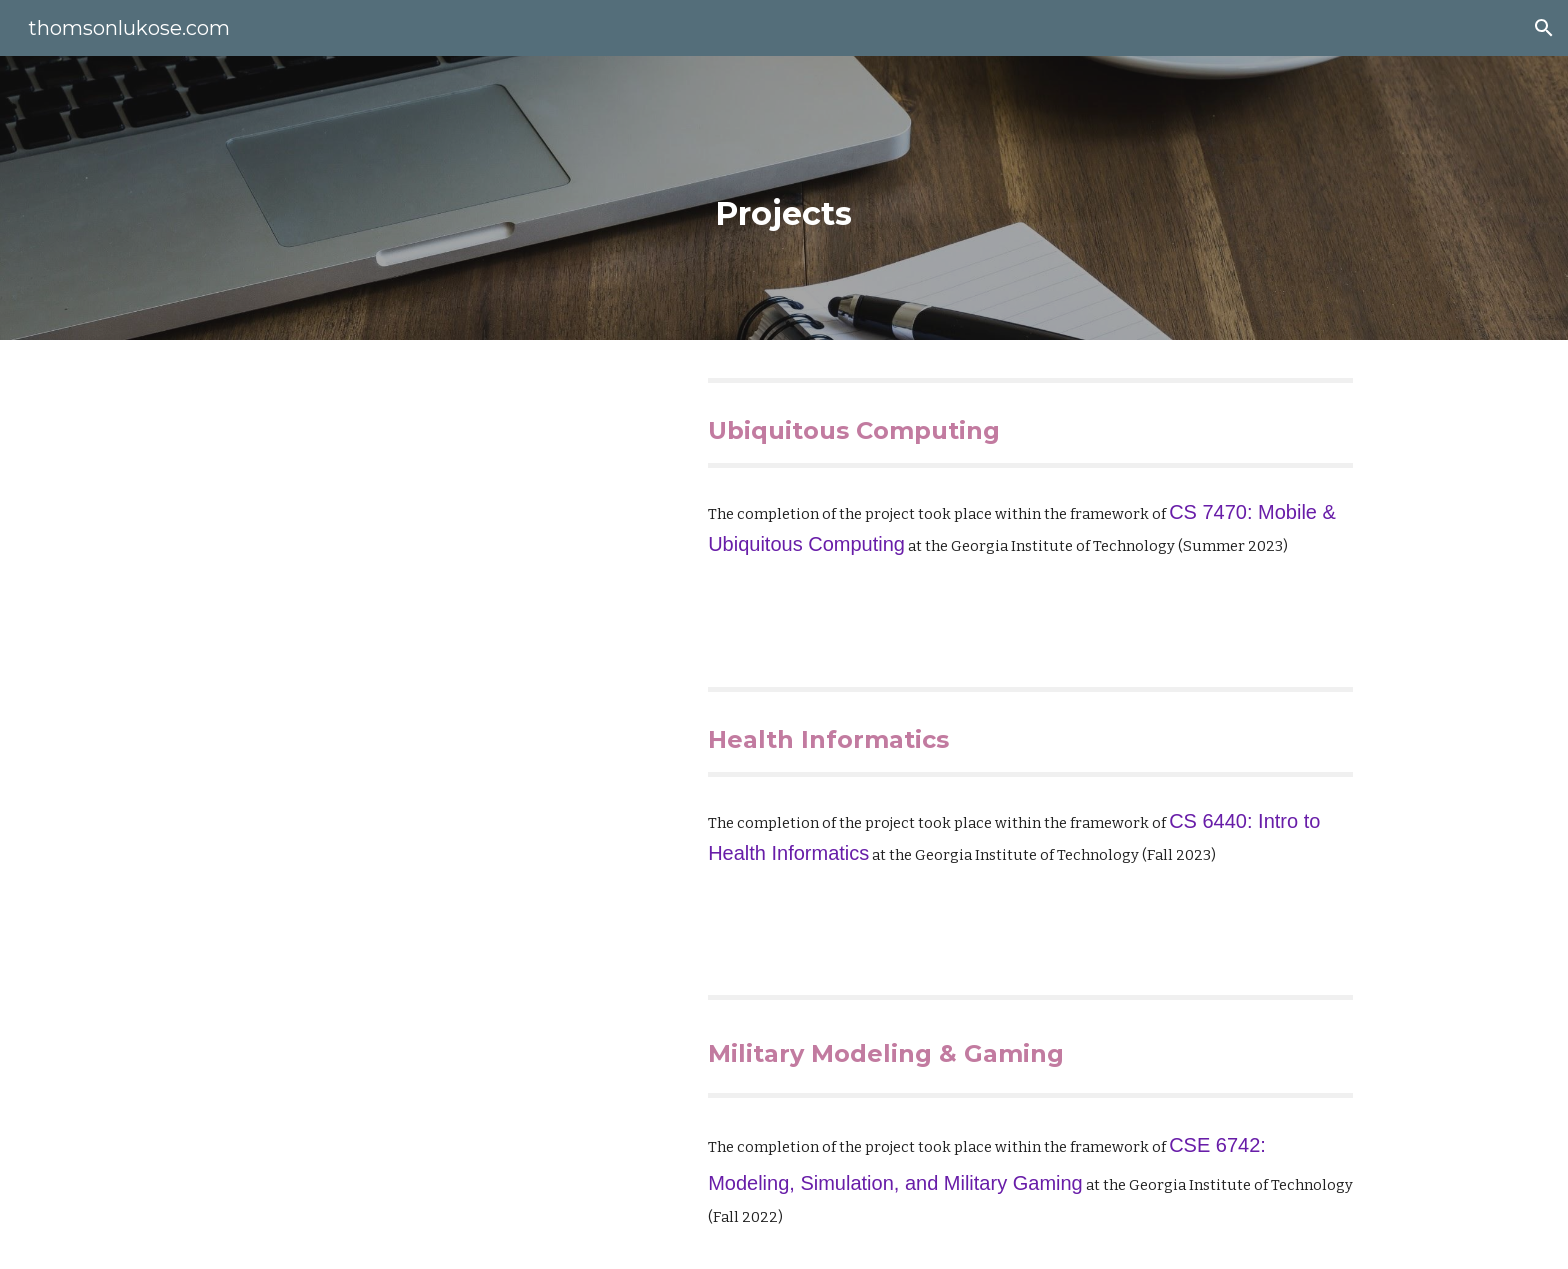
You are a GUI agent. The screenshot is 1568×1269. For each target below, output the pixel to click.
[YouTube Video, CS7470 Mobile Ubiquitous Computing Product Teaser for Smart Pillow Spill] (439, 494)
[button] (1544, 28)
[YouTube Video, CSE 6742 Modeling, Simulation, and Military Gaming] (439, 1111)
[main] (784, 198)
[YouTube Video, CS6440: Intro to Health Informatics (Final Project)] (439, 803)
